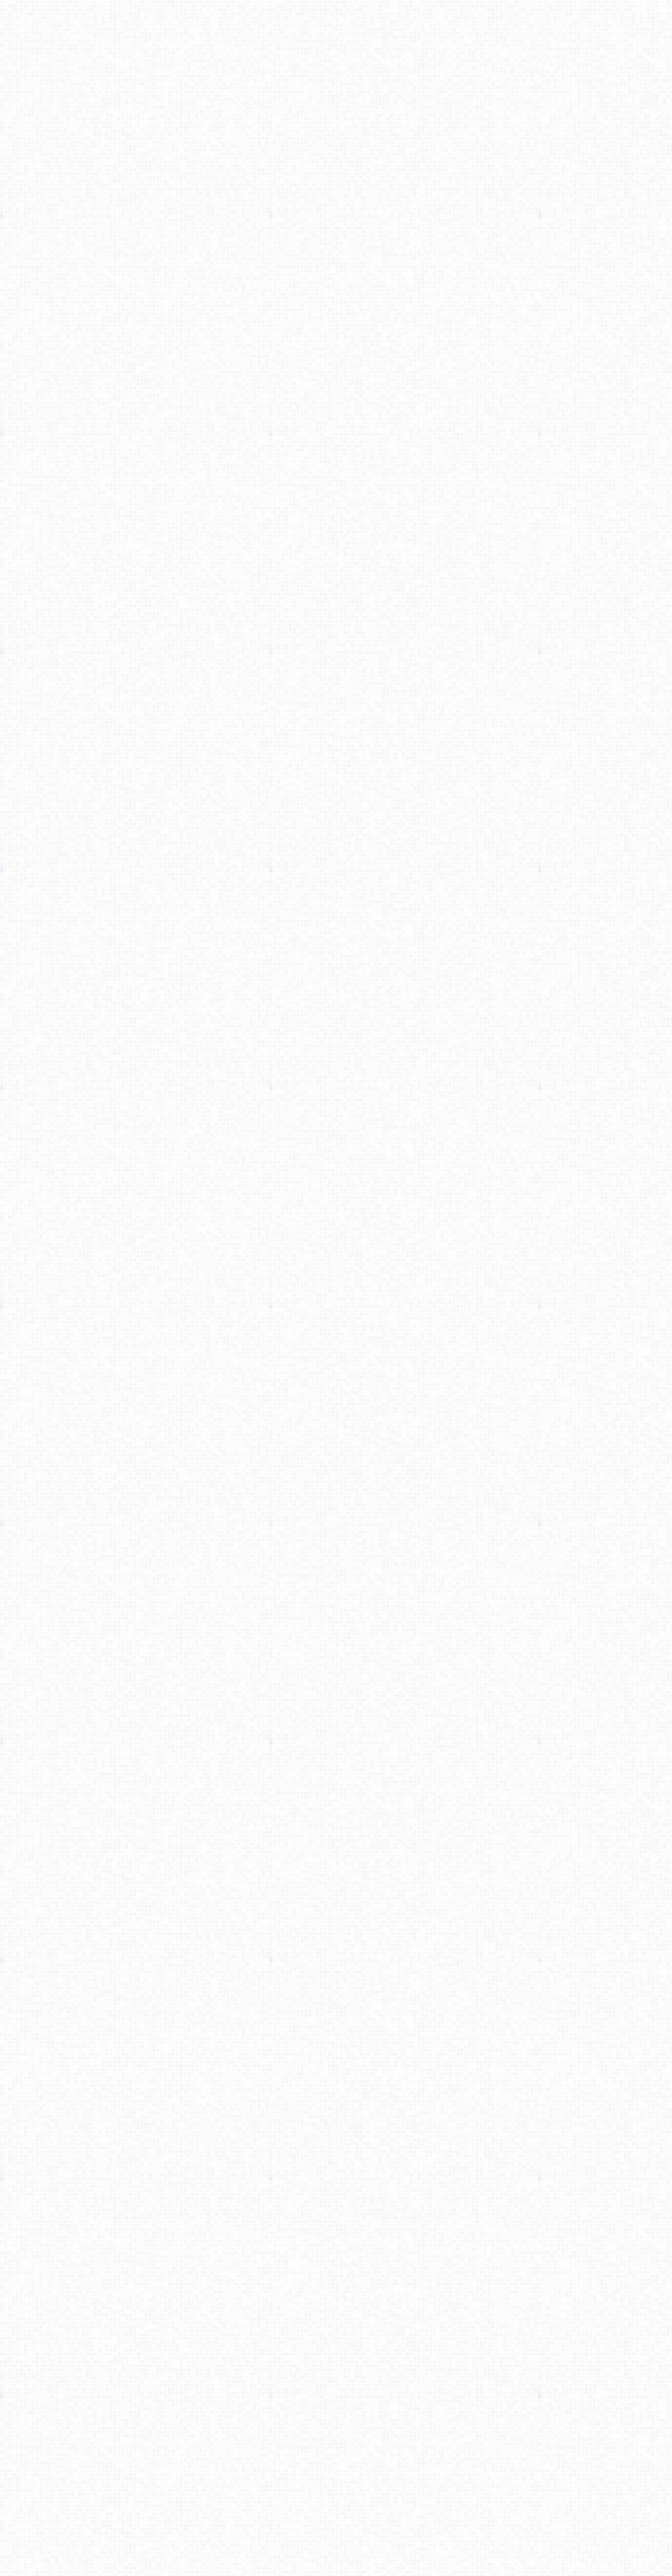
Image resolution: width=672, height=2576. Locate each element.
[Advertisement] (336, 178)
